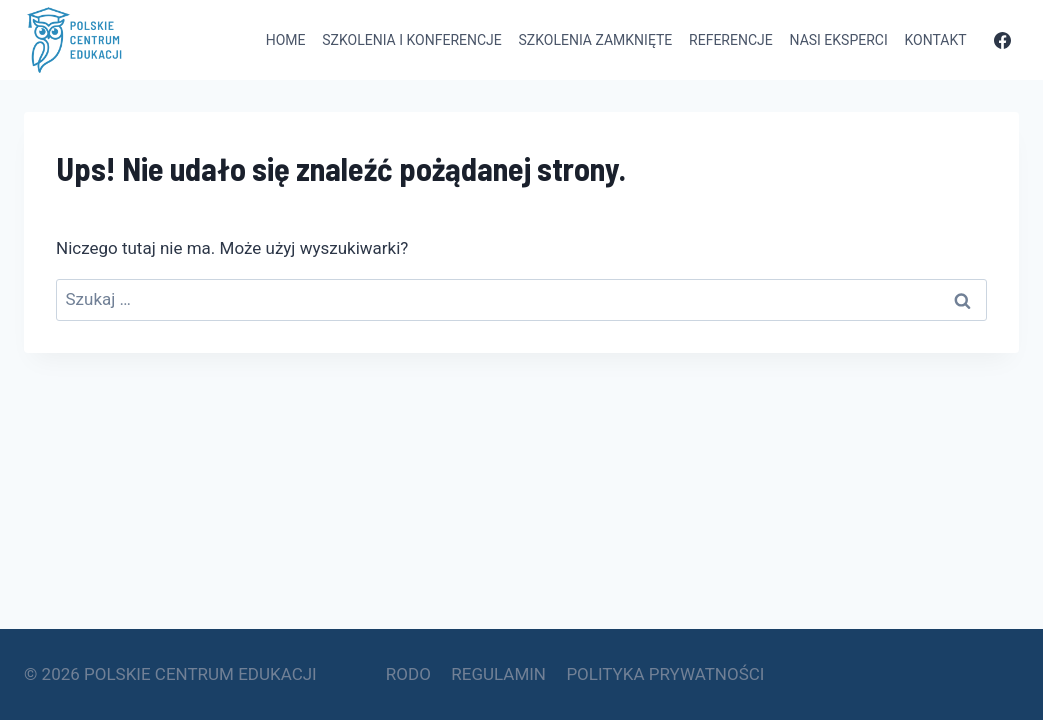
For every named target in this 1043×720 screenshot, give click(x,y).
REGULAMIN (498, 674)
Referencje (731, 40)
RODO (408, 674)
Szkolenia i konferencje (411, 40)
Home (286, 40)
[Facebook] (1002, 40)
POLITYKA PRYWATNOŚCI (665, 674)
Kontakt (936, 40)
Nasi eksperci (839, 40)
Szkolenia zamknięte (596, 40)
